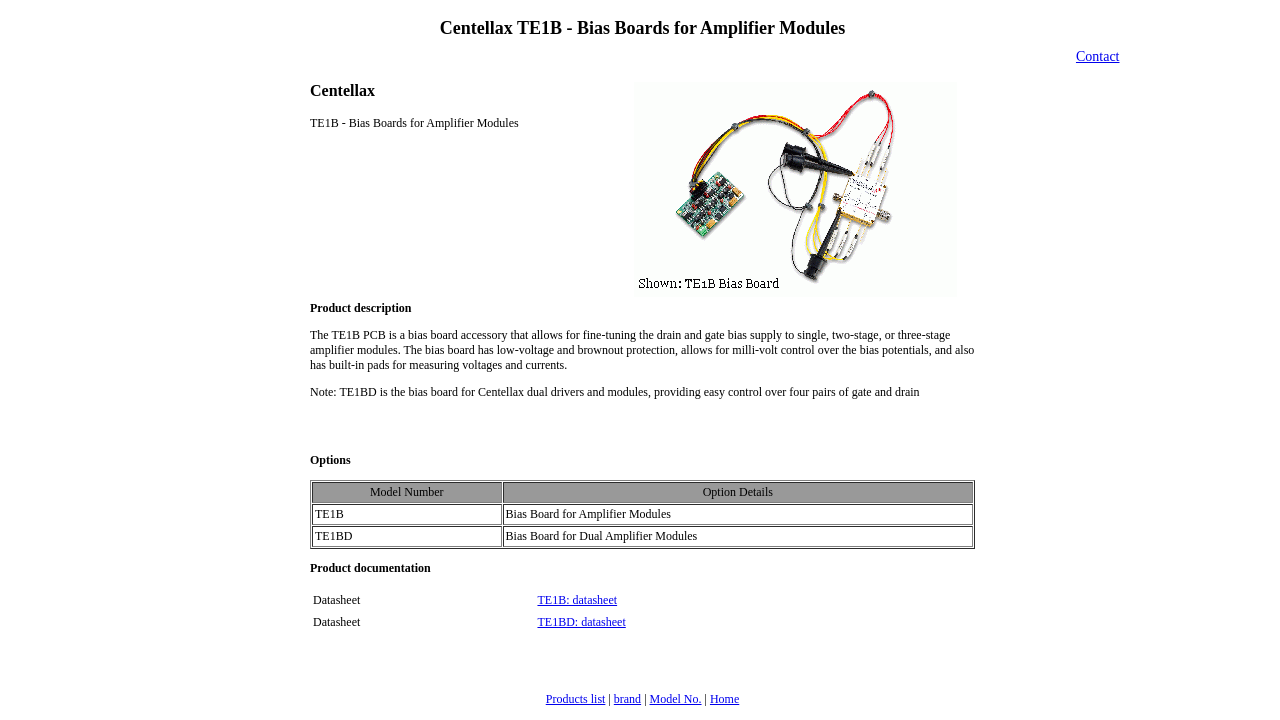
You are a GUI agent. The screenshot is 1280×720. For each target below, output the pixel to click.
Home (724, 699)
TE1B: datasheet (577, 600)
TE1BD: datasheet (581, 622)
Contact (1098, 56)
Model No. (676, 699)
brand (627, 699)
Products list (576, 699)
